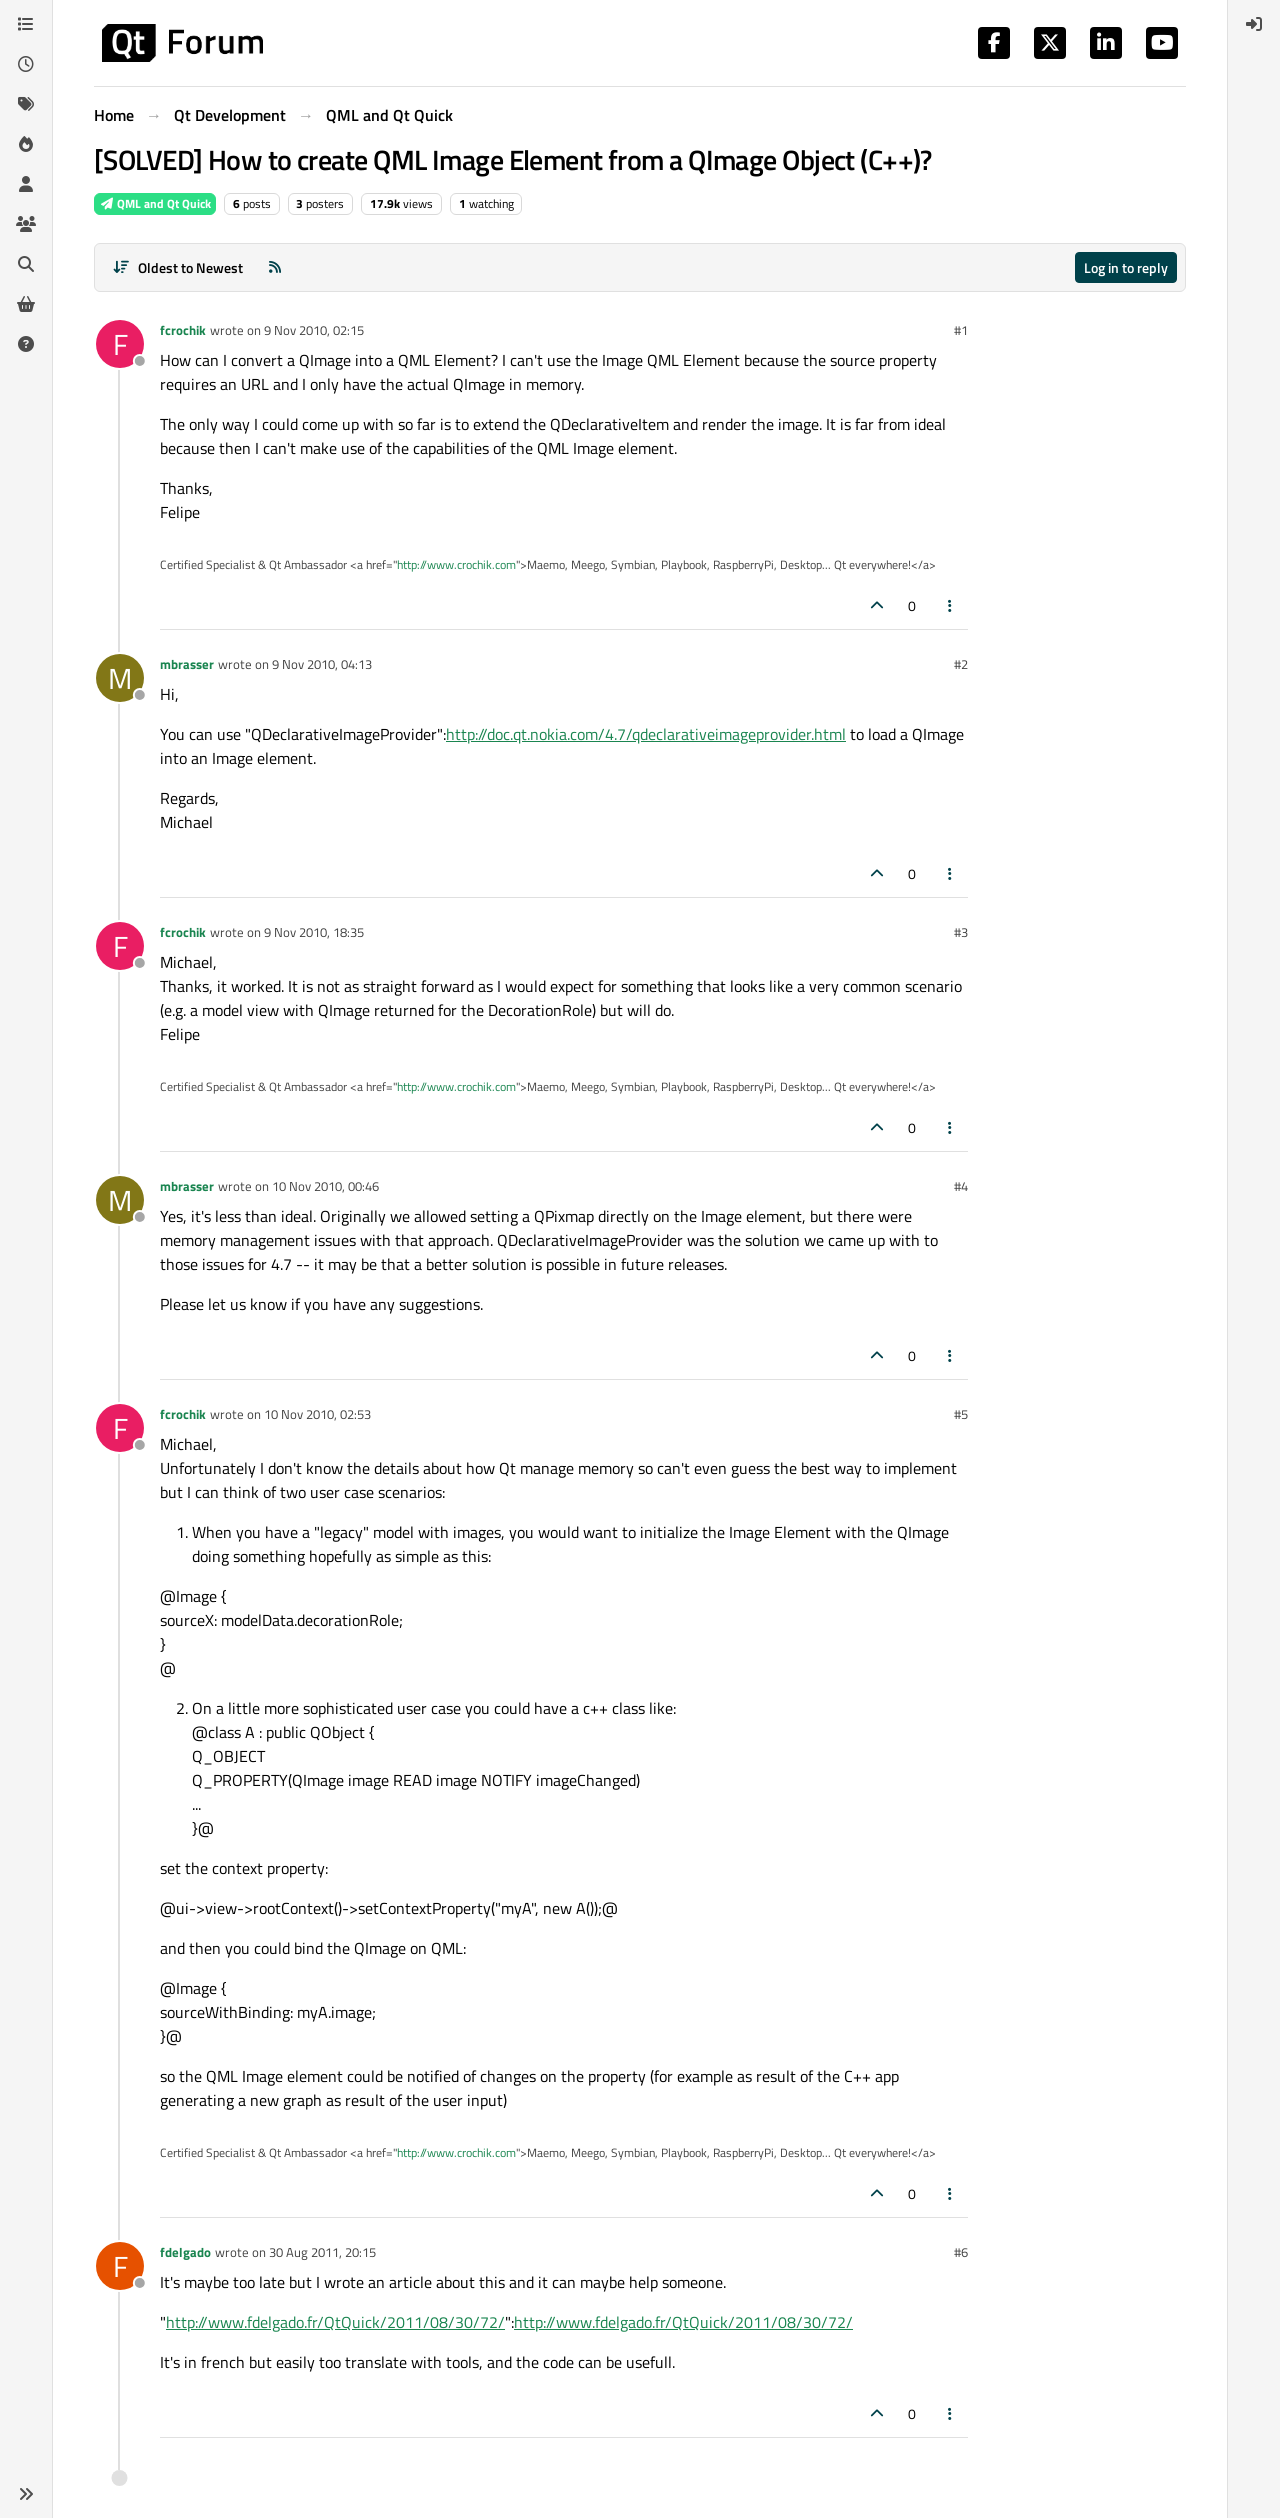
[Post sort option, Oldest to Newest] (177, 267)
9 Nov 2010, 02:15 (314, 330)
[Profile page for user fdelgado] (120, 2266)
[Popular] (26, 144)
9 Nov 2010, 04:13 (322, 664)
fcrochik (183, 330)
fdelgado (185, 2252)
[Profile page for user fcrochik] (120, 344)
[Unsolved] (26, 344)
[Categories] (26, 24)
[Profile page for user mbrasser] (120, 678)
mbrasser (187, 664)
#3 (961, 932)
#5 (961, 1414)
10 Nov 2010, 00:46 (325, 1186)
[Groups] (26, 224)
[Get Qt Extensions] (26, 304)
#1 (961, 330)
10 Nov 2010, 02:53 (317, 1414)
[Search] (26, 264)
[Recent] (26, 64)
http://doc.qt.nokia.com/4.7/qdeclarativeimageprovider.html (646, 734)
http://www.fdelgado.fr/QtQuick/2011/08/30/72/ (335, 2322)
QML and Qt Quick (155, 203)
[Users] (26, 184)
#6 (961, 2252)
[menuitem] (1254, 24)
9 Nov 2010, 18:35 (314, 932)
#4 (961, 1186)
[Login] (1254, 24)
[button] (26, 2494)
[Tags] (26, 104)
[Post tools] (951, 605)
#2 (961, 664)
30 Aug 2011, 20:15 (322, 2252)
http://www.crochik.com (456, 564)
